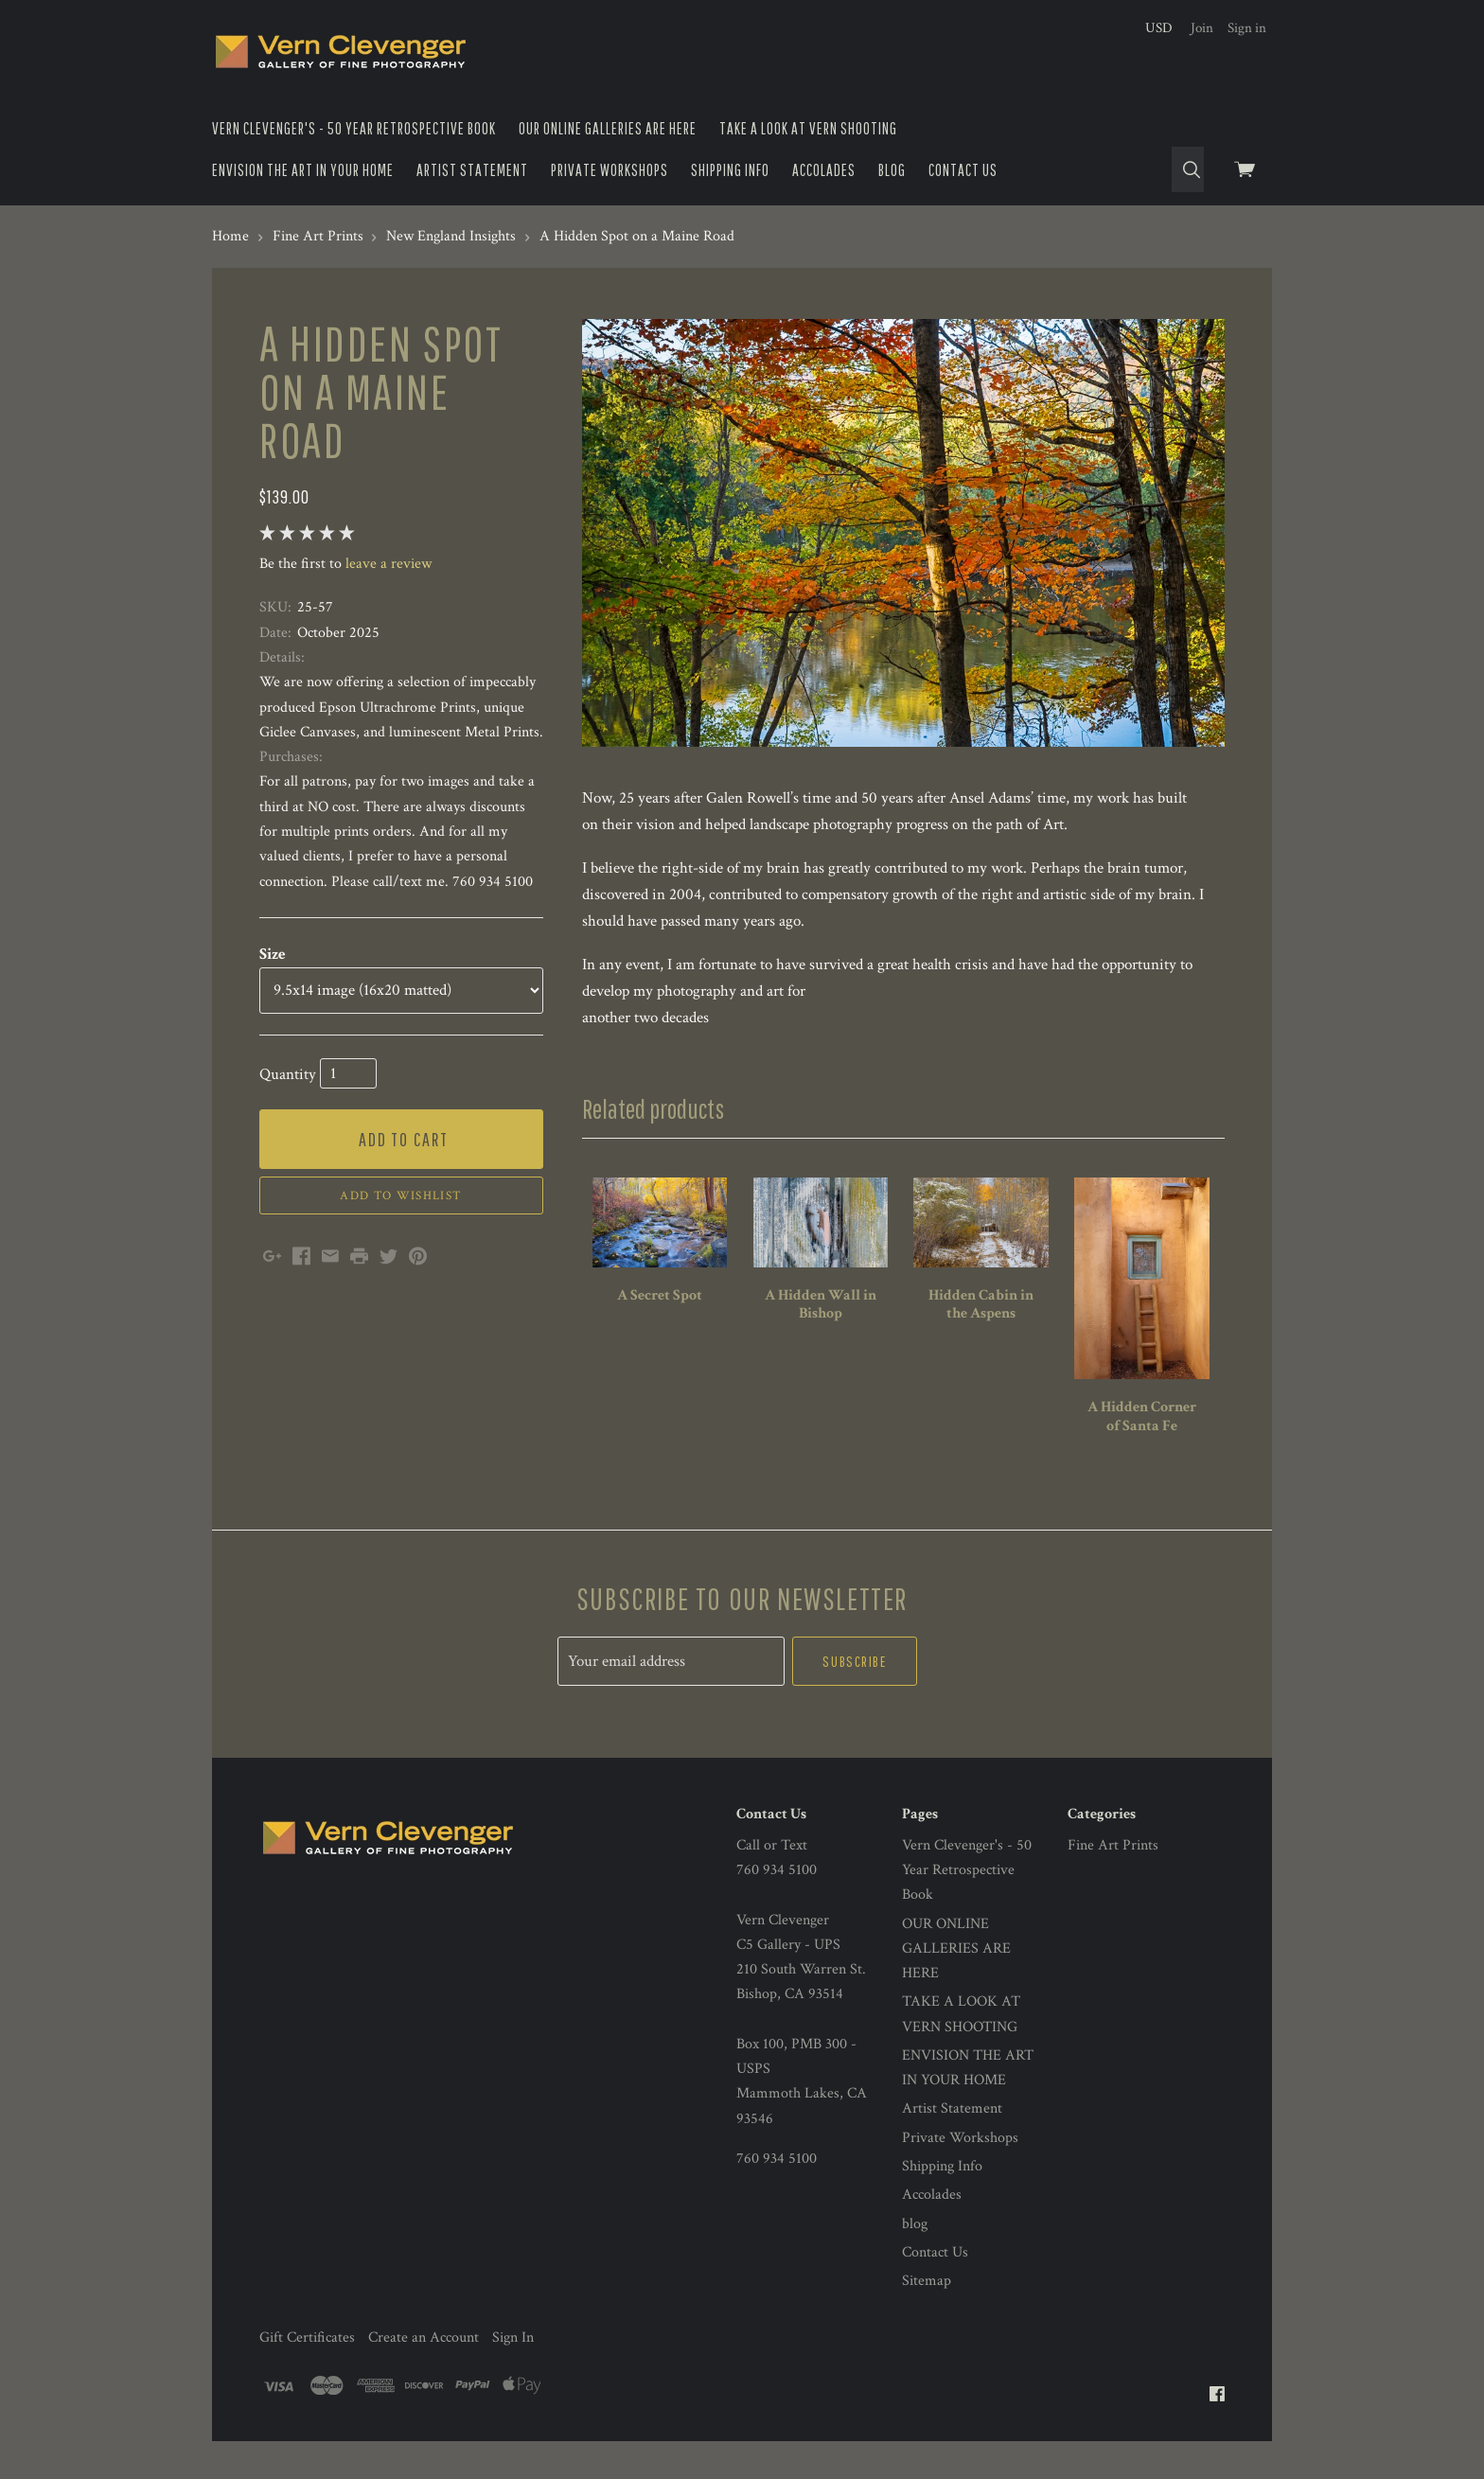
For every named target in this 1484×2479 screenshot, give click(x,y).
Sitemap (926, 2281)
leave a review (388, 564)
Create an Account (423, 2337)
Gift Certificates (307, 2337)
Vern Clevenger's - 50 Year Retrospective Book (354, 128)
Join (1202, 28)
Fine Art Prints (1113, 1845)
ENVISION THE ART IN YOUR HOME (303, 170)
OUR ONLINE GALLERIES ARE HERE (608, 128)
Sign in (1247, 28)
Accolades (824, 170)
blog (892, 170)
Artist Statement (472, 170)
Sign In (513, 2337)
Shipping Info (730, 170)
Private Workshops (609, 170)
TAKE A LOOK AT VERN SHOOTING (808, 128)
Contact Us (963, 170)
